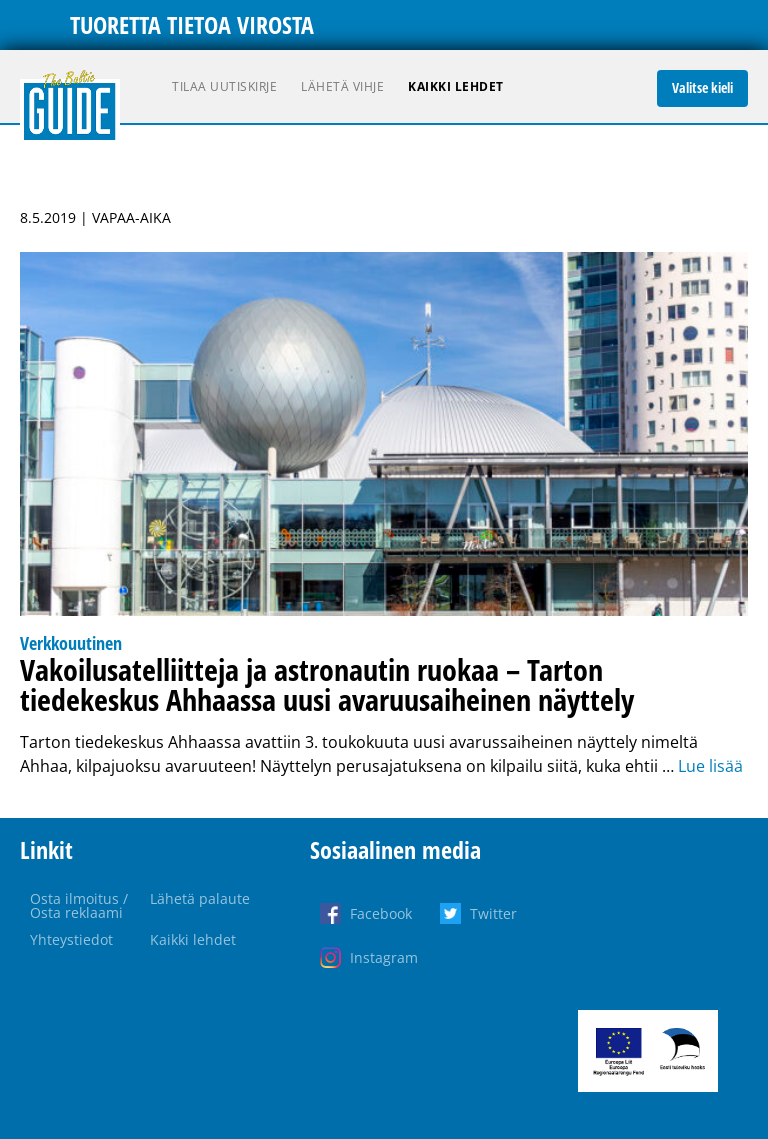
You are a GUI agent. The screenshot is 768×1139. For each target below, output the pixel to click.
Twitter (493, 913)
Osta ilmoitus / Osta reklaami (79, 905)
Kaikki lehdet (456, 86)
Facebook (381, 913)
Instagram (384, 957)
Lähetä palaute (200, 898)
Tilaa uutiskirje (224, 86)
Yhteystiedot (71, 939)
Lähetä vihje (342, 86)
